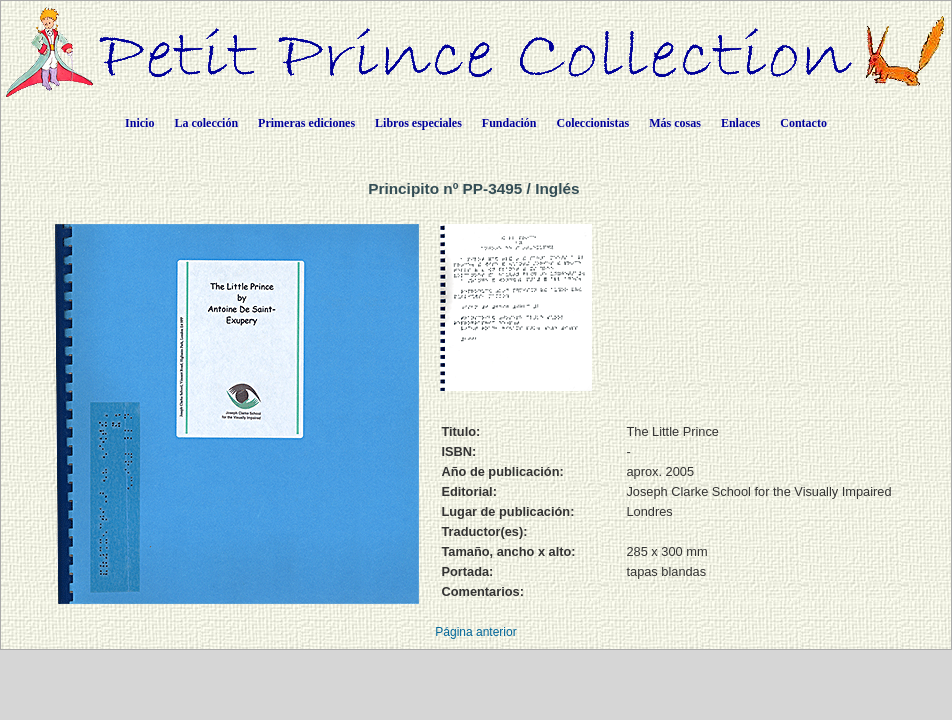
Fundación (509, 123)
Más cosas (675, 123)
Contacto (803, 123)
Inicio (139, 123)
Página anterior (475, 632)
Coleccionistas (593, 123)
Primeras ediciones (306, 123)
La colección (206, 123)
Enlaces (740, 123)
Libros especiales (418, 123)
